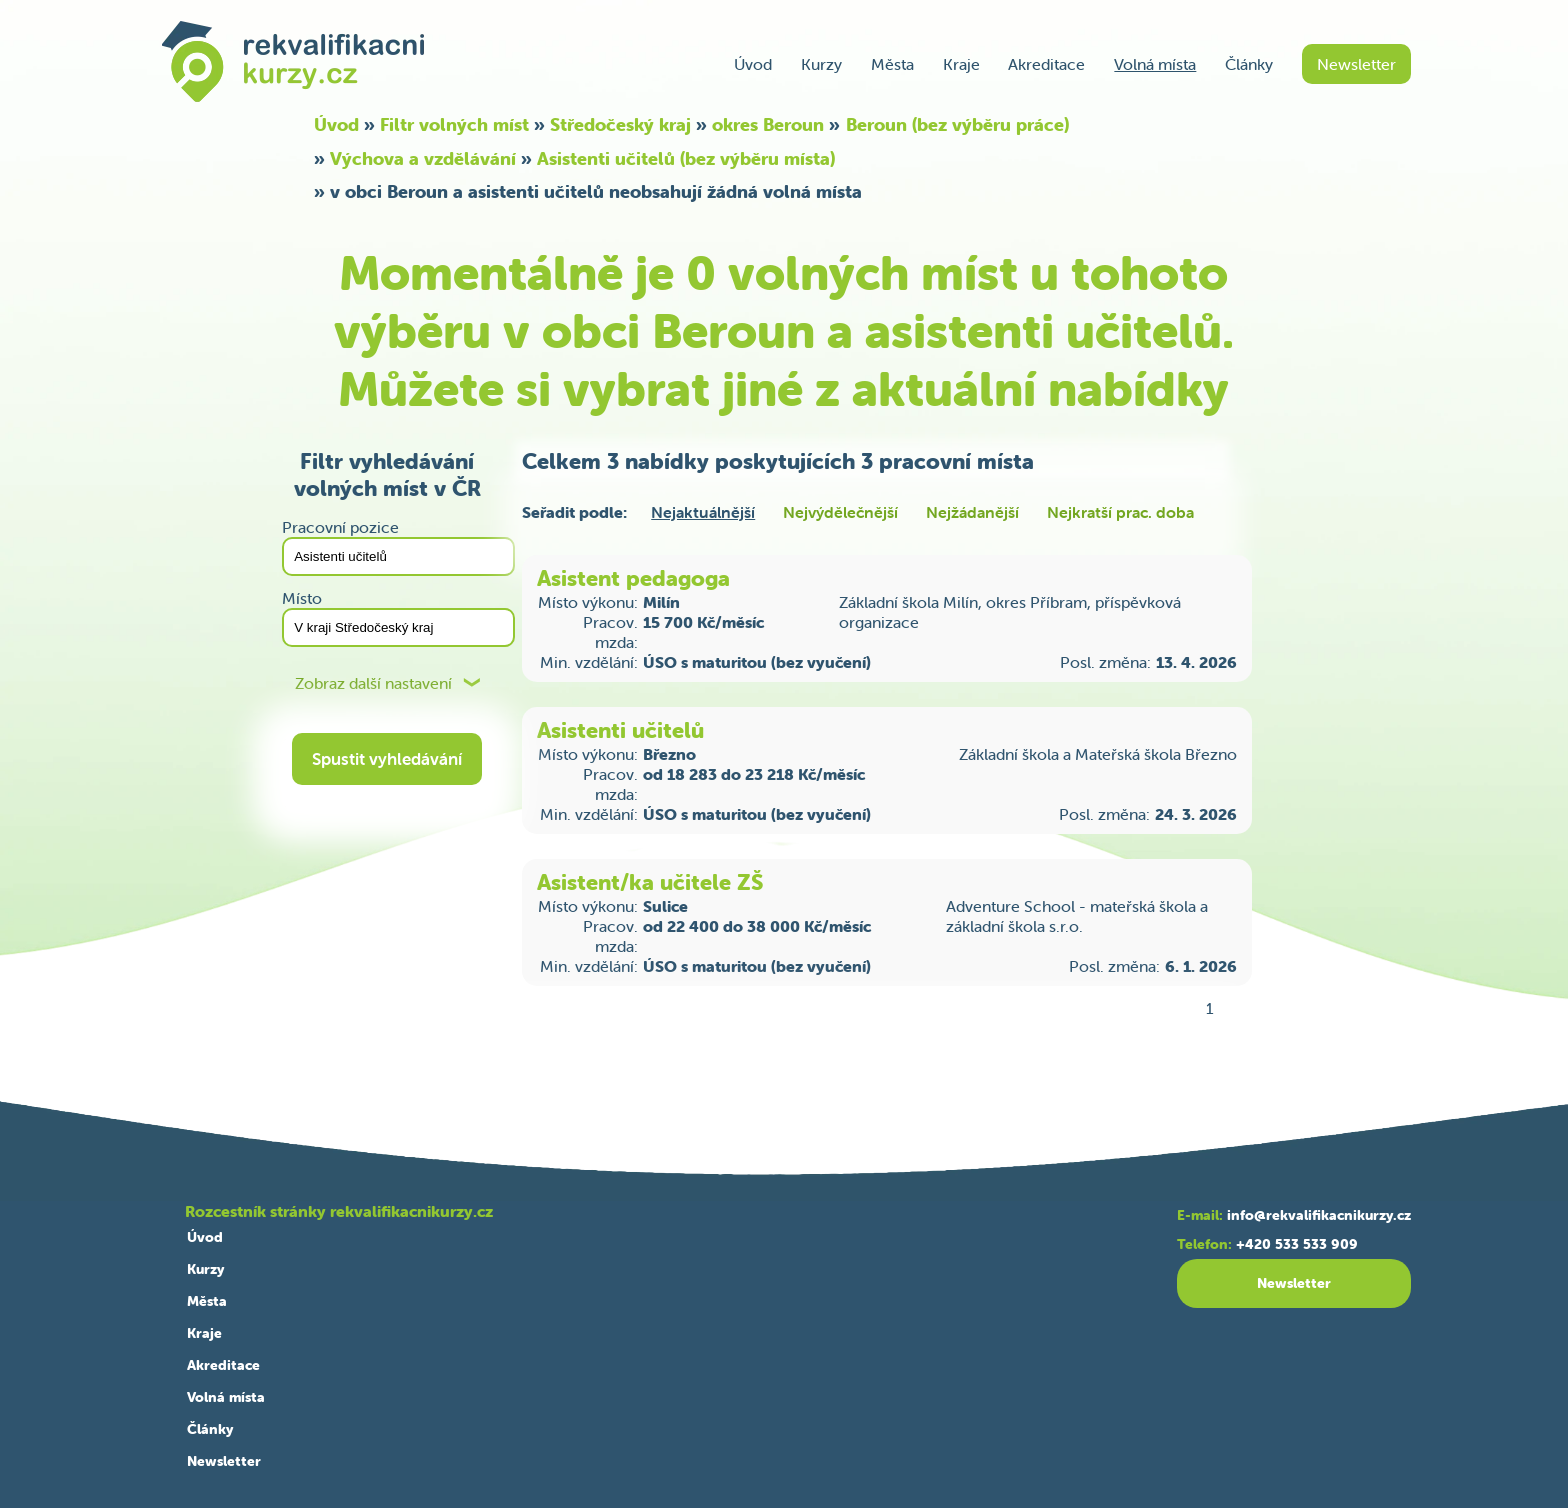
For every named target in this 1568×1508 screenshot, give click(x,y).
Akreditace (1046, 64)
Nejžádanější (972, 512)
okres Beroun (768, 124)
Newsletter (1356, 64)
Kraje (961, 64)
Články (1249, 64)
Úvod (753, 64)
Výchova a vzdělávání (423, 158)
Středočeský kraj (620, 124)
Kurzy (821, 64)
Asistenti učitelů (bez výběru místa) (686, 158)
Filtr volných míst (454, 124)
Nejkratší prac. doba (1120, 512)
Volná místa (1155, 64)
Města (892, 64)
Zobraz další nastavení (373, 683)
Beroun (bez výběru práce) (957, 124)
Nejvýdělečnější (840, 512)
